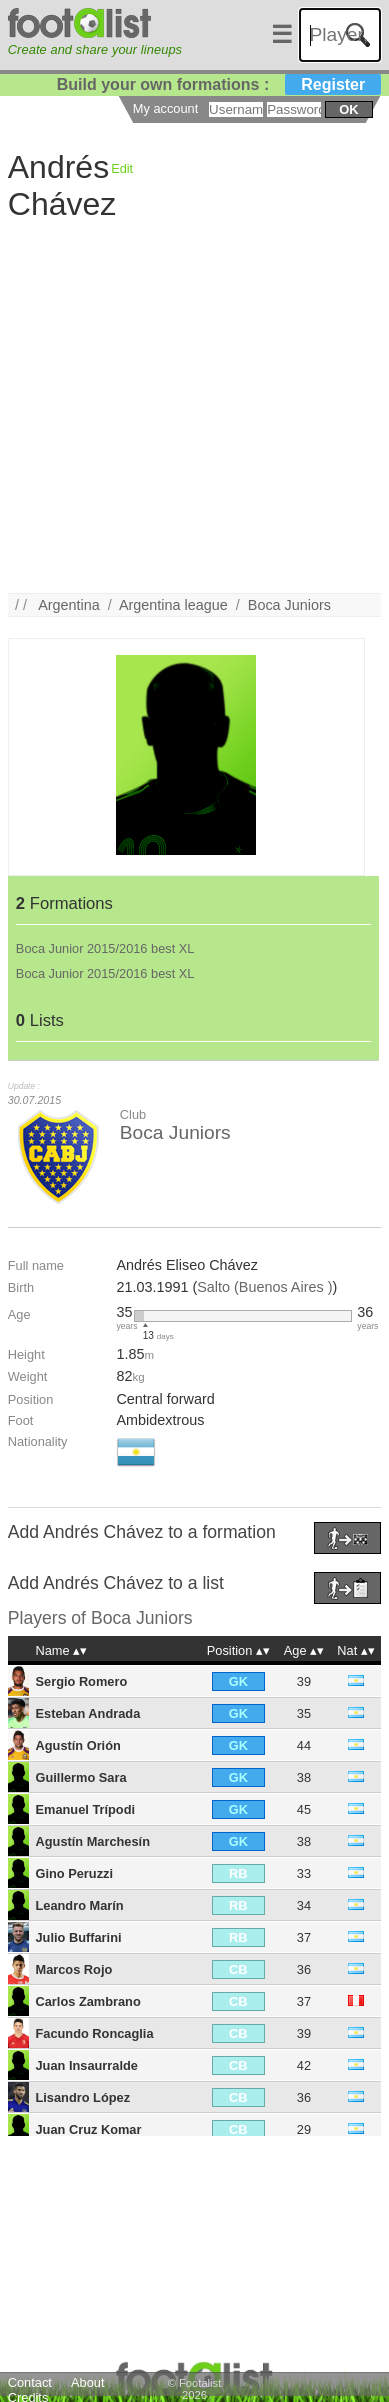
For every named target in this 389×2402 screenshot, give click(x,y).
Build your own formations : (219, 84)
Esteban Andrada (88, 1713)
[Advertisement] (187, 405)
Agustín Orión (78, 1745)
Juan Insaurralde (87, 2065)
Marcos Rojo (74, 1969)
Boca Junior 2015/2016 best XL (105, 948)
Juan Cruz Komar (89, 2129)
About (87, 2382)
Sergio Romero (82, 1681)
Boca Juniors (289, 605)
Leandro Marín (80, 1905)
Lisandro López (83, 2097)
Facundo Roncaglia (95, 2033)
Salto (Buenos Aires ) (264, 1287)
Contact (30, 2382)
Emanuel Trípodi (86, 1809)
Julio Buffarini (79, 1937)
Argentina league (173, 605)
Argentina (69, 605)
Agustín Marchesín (93, 1841)
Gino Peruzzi (75, 1873)
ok (348, 109)
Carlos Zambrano (88, 2001)
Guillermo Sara (81, 1777)
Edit (122, 168)
